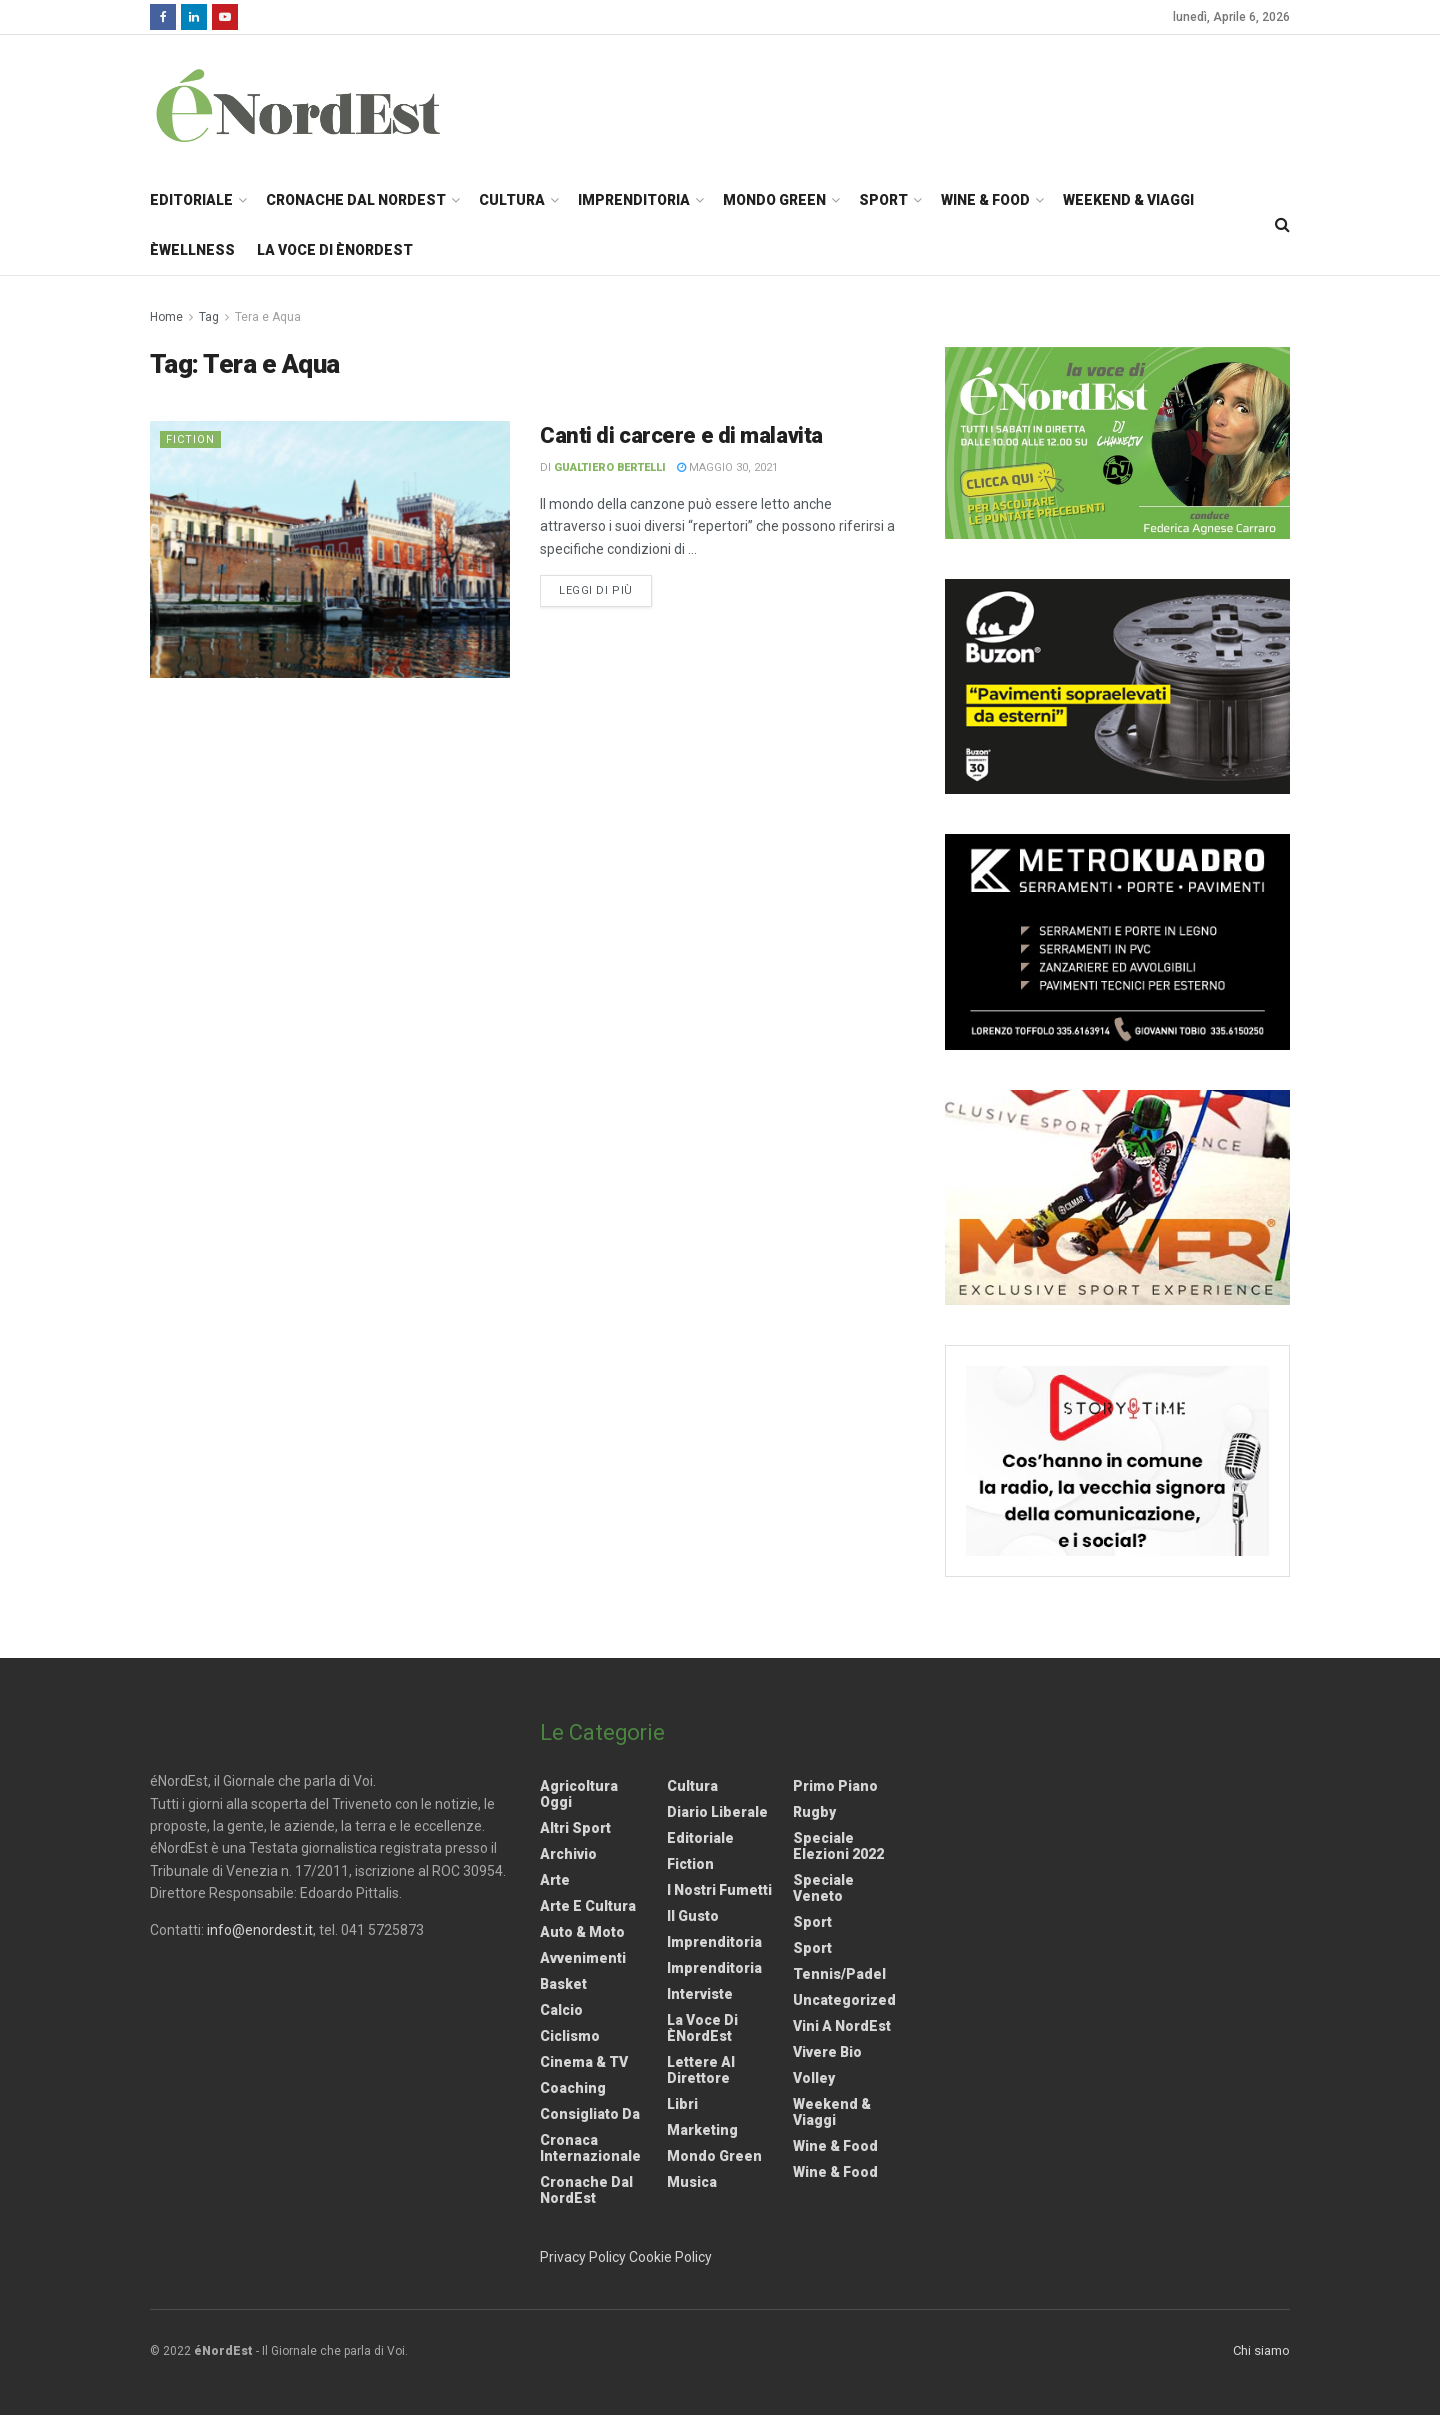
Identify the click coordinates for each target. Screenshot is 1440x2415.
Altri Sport (575, 1828)
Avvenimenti (583, 1958)
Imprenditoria (634, 200)
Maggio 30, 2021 (727, 467)
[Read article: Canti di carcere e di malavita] (330, 549)
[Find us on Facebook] (163, 17)
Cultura (512, 200)
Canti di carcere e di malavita (681, 435)
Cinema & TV (584, 2062)
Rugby (814, 1812)
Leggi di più (605, 589)
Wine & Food (985, 200)
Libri (682, 2104)
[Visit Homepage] (324, 105)
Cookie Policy (670, 2257)
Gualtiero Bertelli (610, 467)
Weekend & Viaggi (1128, 200)
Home (166, 317)
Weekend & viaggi (832, 2112)
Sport (883, 200)
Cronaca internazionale (590, 2148)
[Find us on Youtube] (225, 17)
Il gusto (693, 1916)
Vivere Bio (827, 2052)
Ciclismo (570, 2036)
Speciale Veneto (823, 1888)
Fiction (190, 439)
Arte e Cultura (588, 1906)
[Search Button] (1282, 225)
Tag (209, 317)
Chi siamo (1261, 2350)
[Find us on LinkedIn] (194, 17)
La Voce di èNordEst (335, 250)
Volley (814, 2078)
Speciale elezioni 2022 (838, 1846)
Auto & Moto (582, 1932)
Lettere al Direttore (701, 2070)
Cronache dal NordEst (356, 200)
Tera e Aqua (268, 317)
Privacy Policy (583, 2257)
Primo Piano (835, 1786)
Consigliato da (590, 2114)
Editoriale (191, 200)
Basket (563, 1984)
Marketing (702, 2130)
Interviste (700, 1994)
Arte (555, 1880)
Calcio (561, 2010)
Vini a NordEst (842, 2026)
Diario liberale (717, 1812)
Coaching (573, 2088)
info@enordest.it (260, 1930)
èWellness (192, 250)
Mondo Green (774, 200)
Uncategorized (844, 2000)
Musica (692, 2182)
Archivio (568, 1854)
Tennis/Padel (839, 1974)
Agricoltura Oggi (579, 1794)
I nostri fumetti (719, 1890)
